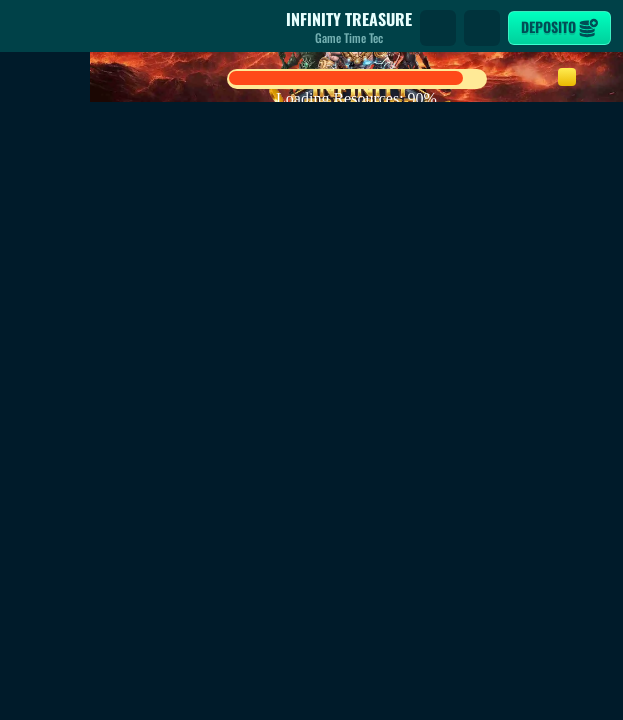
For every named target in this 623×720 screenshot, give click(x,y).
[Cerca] (438, 28)
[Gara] (482, 28)
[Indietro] (30, 28)
